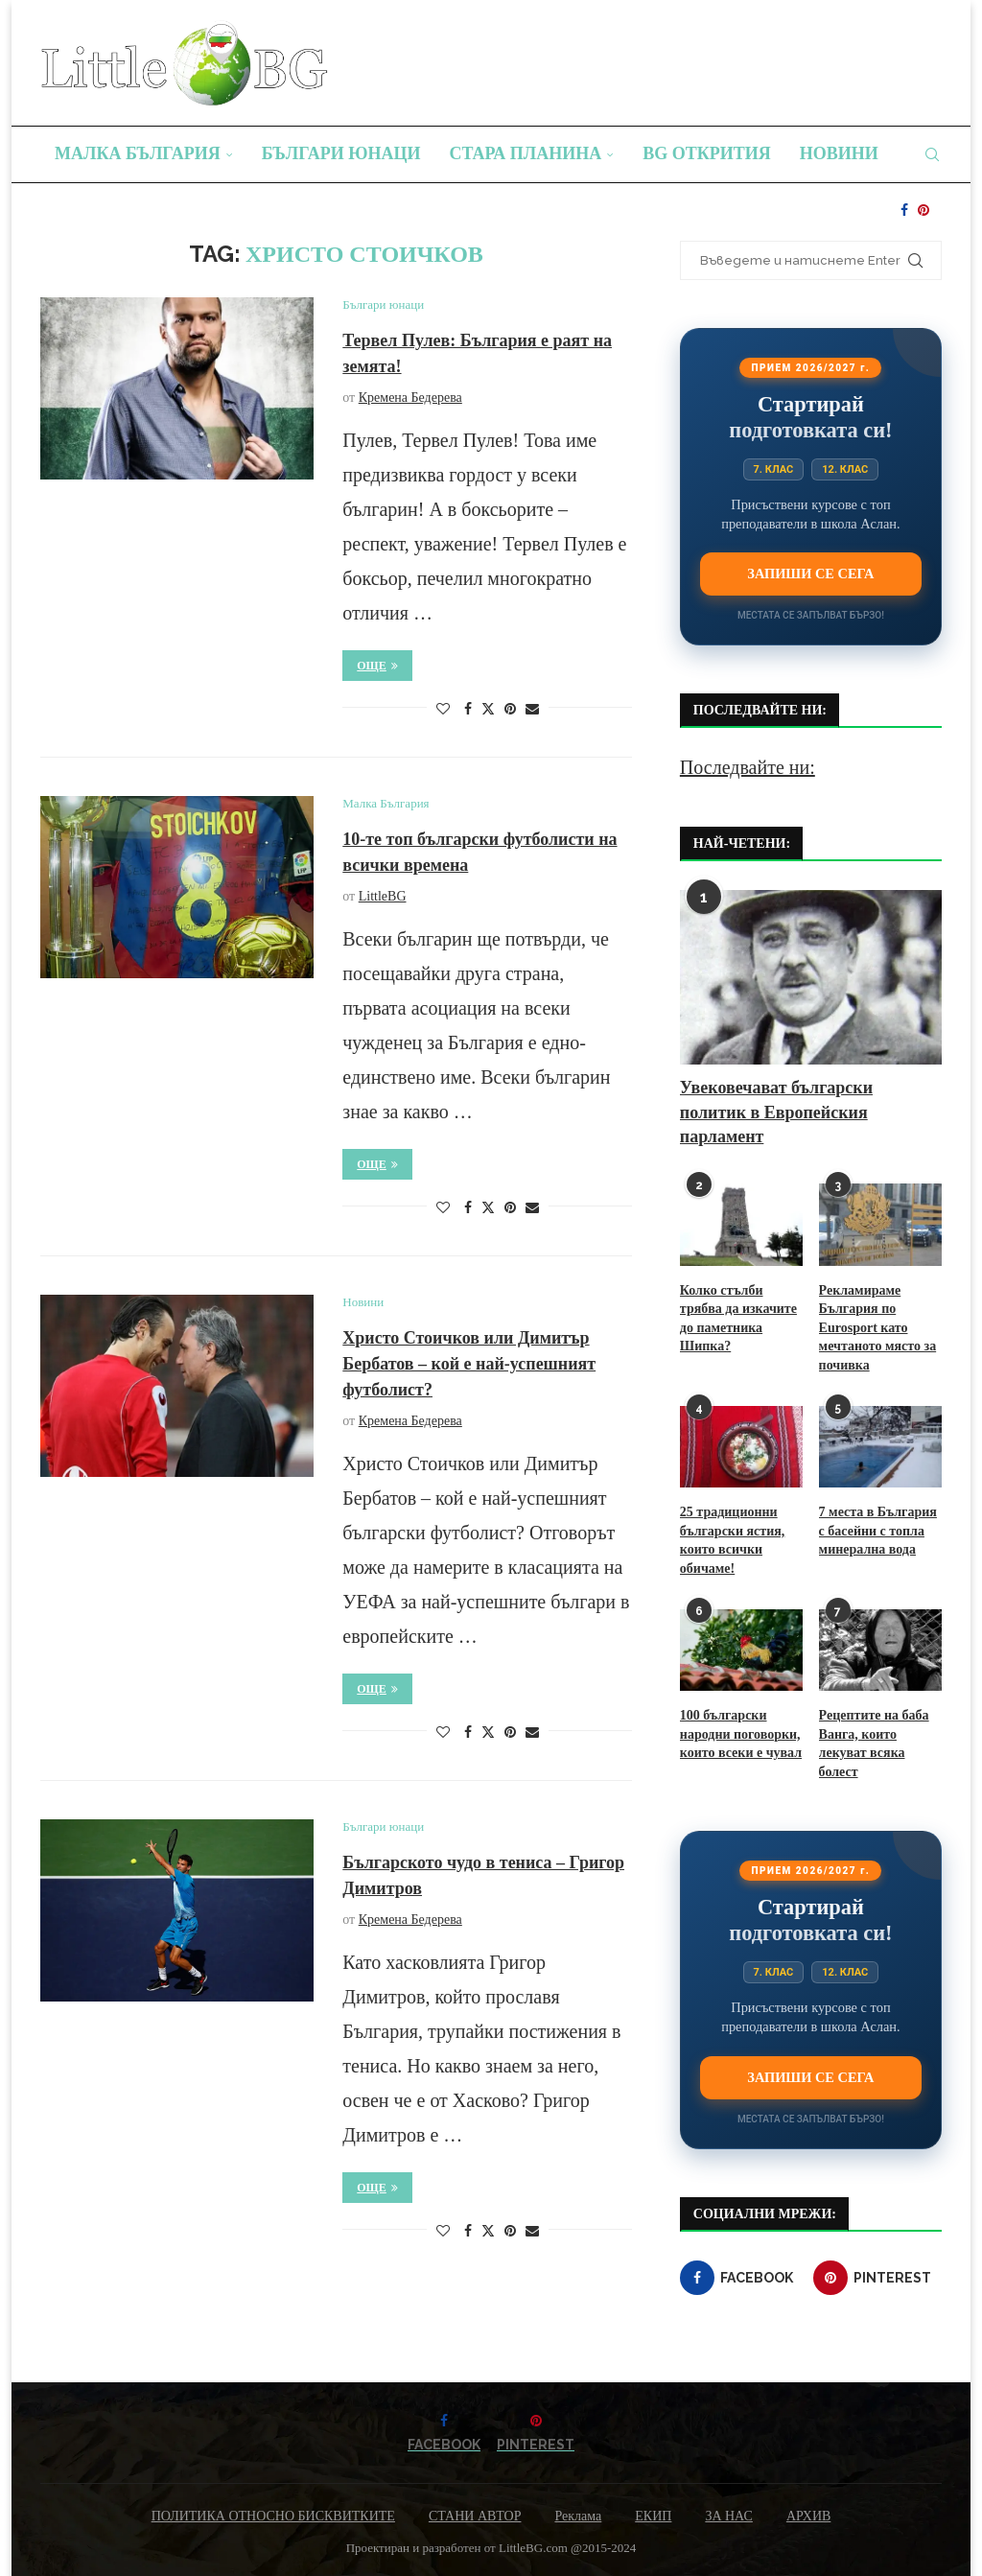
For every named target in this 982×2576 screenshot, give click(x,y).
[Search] (932, 154)
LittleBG (383, 896)
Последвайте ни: (747, 767)
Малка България (138, 153)
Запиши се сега (810, 573)
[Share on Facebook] (468, 709)
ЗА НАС (729, 2516)
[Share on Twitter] (488, 708)
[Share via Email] (532, 709)
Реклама (577, 2516)
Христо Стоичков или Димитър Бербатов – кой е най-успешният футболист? (469, 1363)
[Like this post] (443, 709)
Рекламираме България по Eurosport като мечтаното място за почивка (878, 1327)
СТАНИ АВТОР (475, 2516)
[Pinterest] (923, 210)
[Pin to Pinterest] (510, 709)
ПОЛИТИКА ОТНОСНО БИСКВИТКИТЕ (273, 2516)
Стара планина (526, 153)
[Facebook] (904, 210)
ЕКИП (653, 2516)
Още (377, 665)
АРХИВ (808, 2516)
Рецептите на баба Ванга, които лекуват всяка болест (874, 1743)
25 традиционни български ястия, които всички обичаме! (732, 1540)
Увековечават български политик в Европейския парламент (776, 1111)
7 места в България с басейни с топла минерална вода (878, 1531)
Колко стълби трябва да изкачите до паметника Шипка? (738, 1318)
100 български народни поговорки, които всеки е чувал (741, 1734)
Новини (839, 153)
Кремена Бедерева (410, 397)
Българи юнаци (341, 153)
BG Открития (707, 153)
